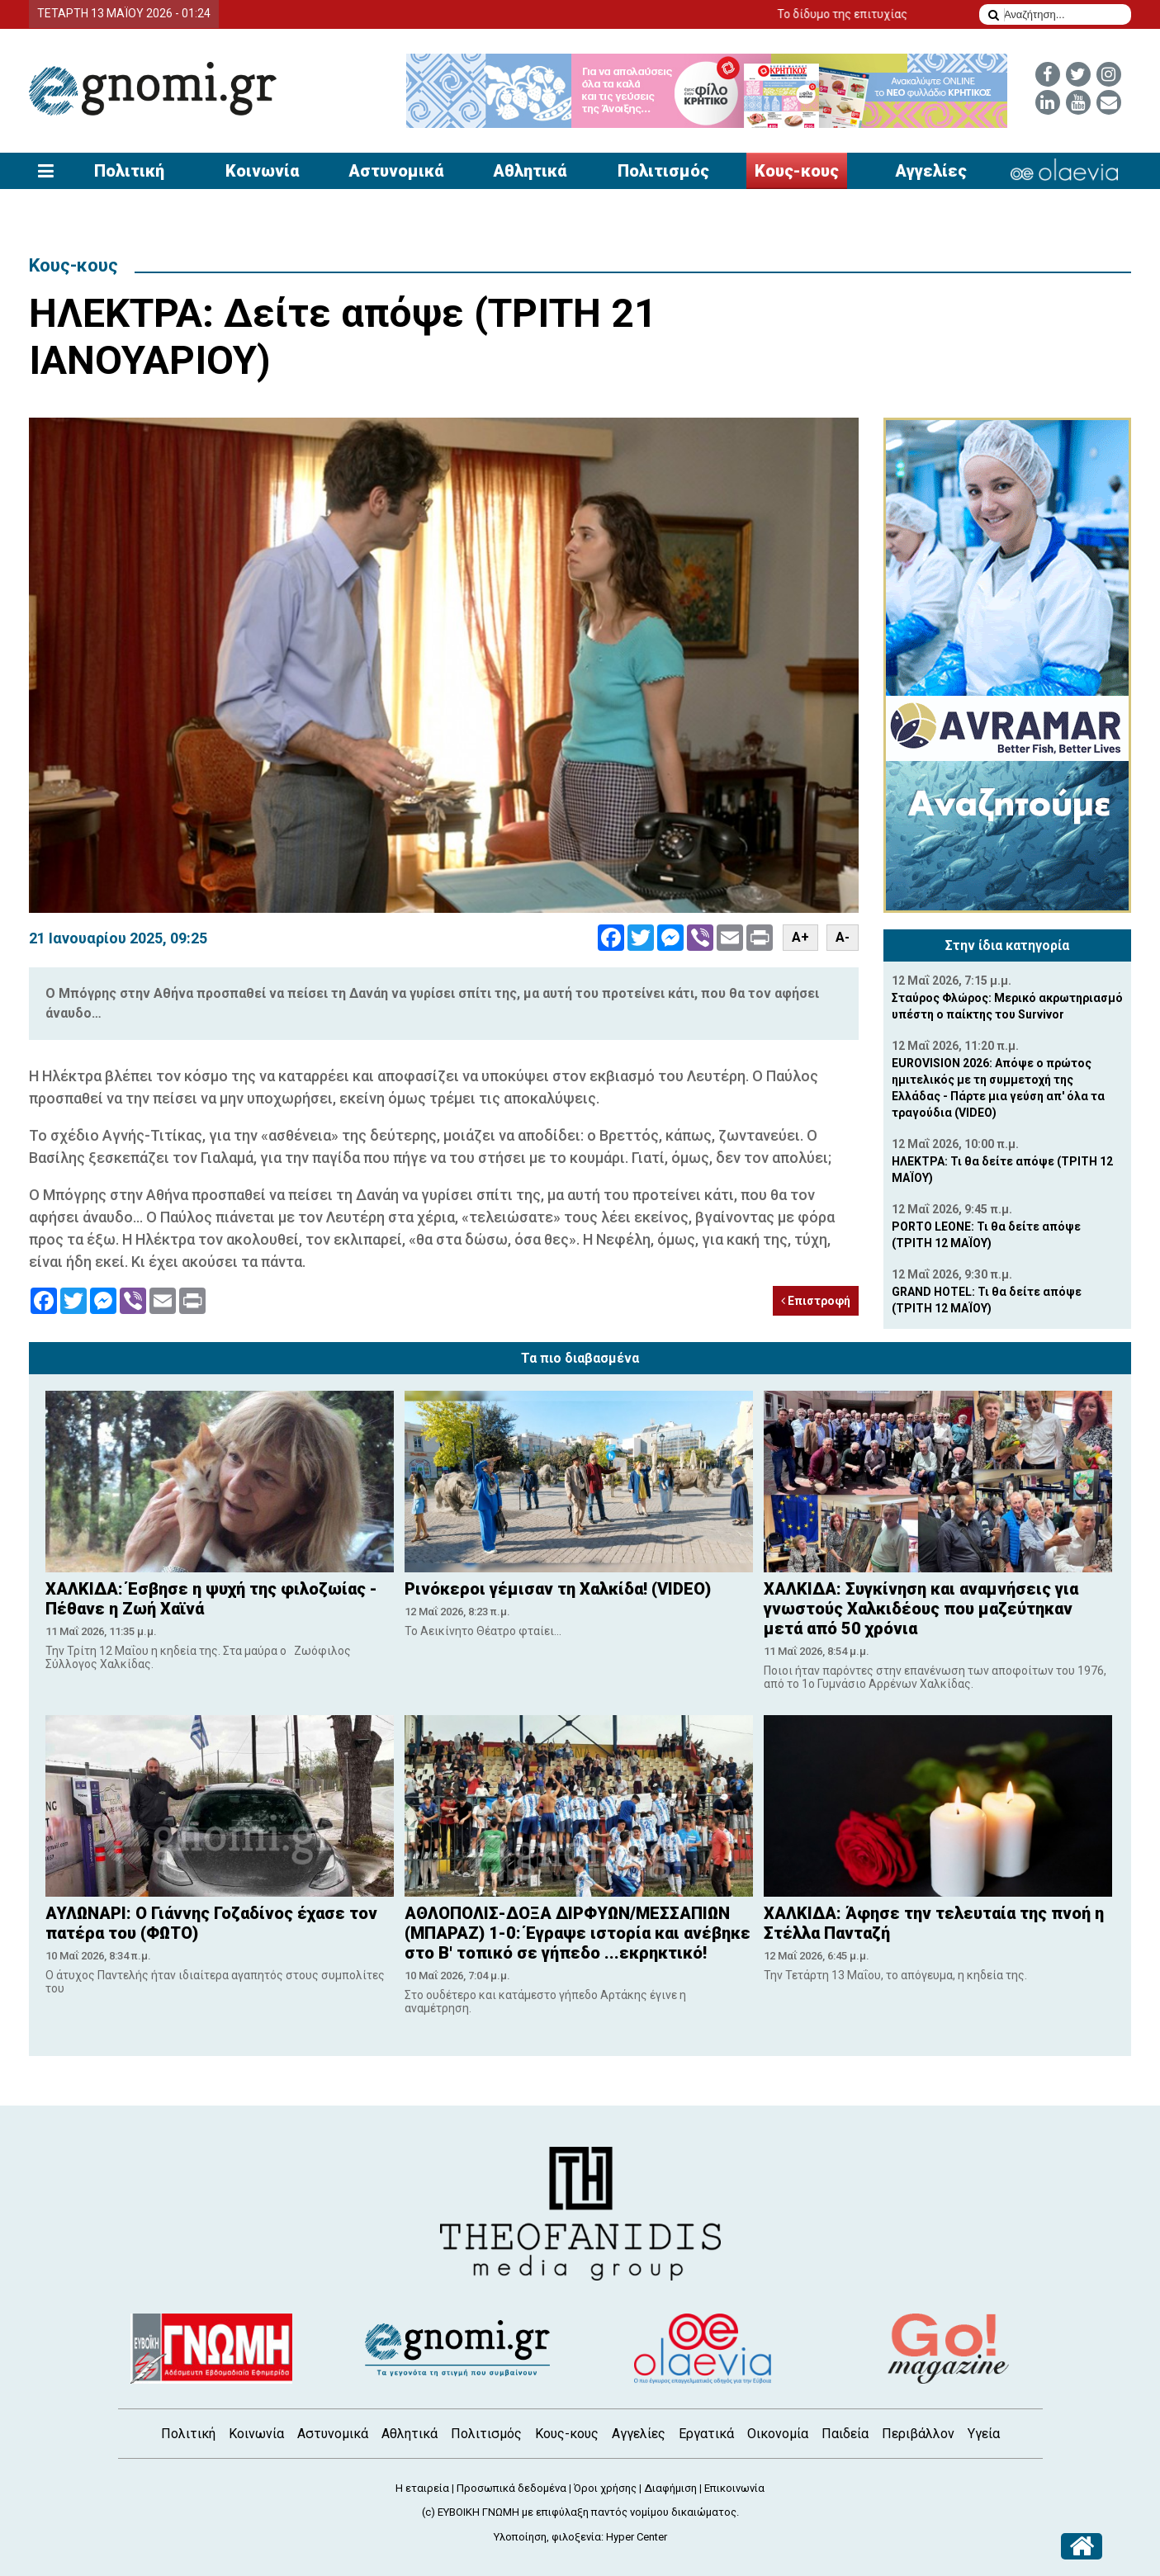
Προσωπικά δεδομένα (511, 2488)
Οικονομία (777, 2433)
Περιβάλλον (918, 2433)
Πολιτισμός (663, 171)
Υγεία (984, 2433)
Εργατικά (706, 2433)
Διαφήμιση (670, 2488)
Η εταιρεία (422, 2488)
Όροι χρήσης (605, 2488)
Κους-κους (797, 171)
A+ (800, 937)
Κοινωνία (262, 171)
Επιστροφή (815, 1300)
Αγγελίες (931, 171)
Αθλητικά (529, 171)
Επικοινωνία (734, 2488)
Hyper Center (636, 2537)
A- (843, 937)
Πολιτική (129, 171)
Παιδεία (845, 2433)
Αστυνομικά (395, 171)
